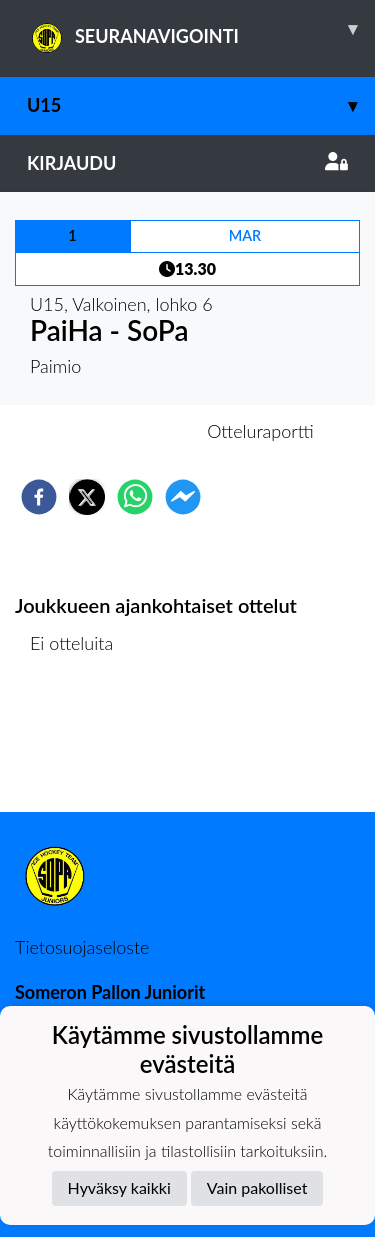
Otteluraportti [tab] (260, 431)
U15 (201, 105)
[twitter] (87, 497)
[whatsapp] (135, 497)
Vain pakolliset (257, 1187)
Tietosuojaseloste (82, 947)
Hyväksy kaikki (119, 1187)
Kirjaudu (187, 163)
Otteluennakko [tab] (118, 431)
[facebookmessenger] (183, 497)
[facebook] (39, 497)
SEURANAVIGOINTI (201, 29)
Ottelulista (79, 744)
